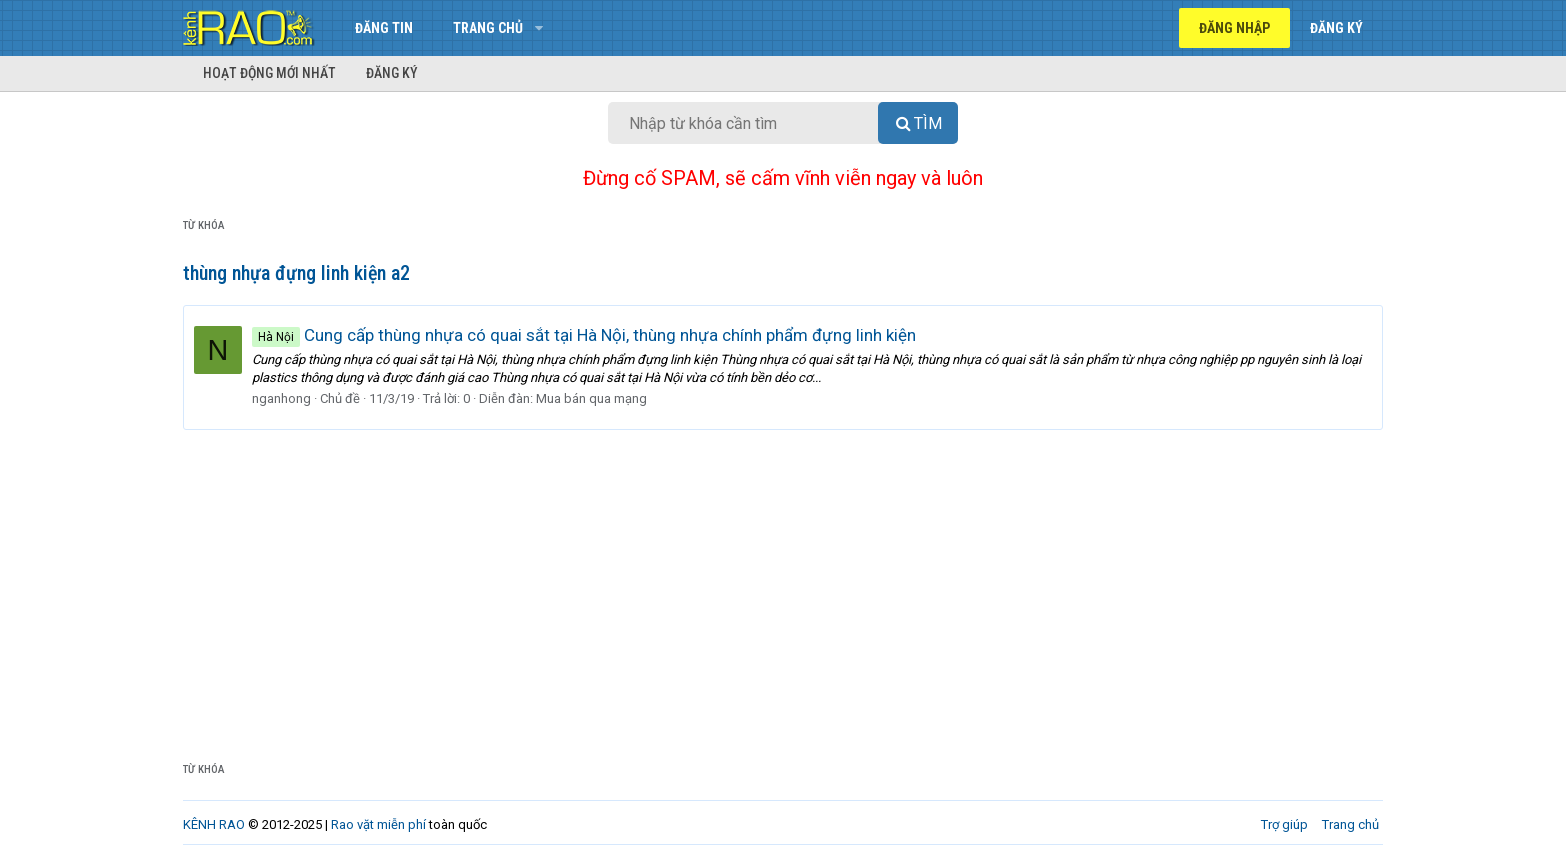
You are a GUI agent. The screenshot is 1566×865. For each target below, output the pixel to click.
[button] (538, 28)
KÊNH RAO (214, 824)
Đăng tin (384, 28)
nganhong (281, 398)
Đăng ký (392, 73)
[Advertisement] (783, 580)
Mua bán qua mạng (591, 398)
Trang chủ (488, 28)
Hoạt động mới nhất (269, 73)
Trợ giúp (1284, 824)
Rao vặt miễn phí (378, 824)
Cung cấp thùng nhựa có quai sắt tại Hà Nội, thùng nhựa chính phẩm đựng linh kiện (584, 335)
